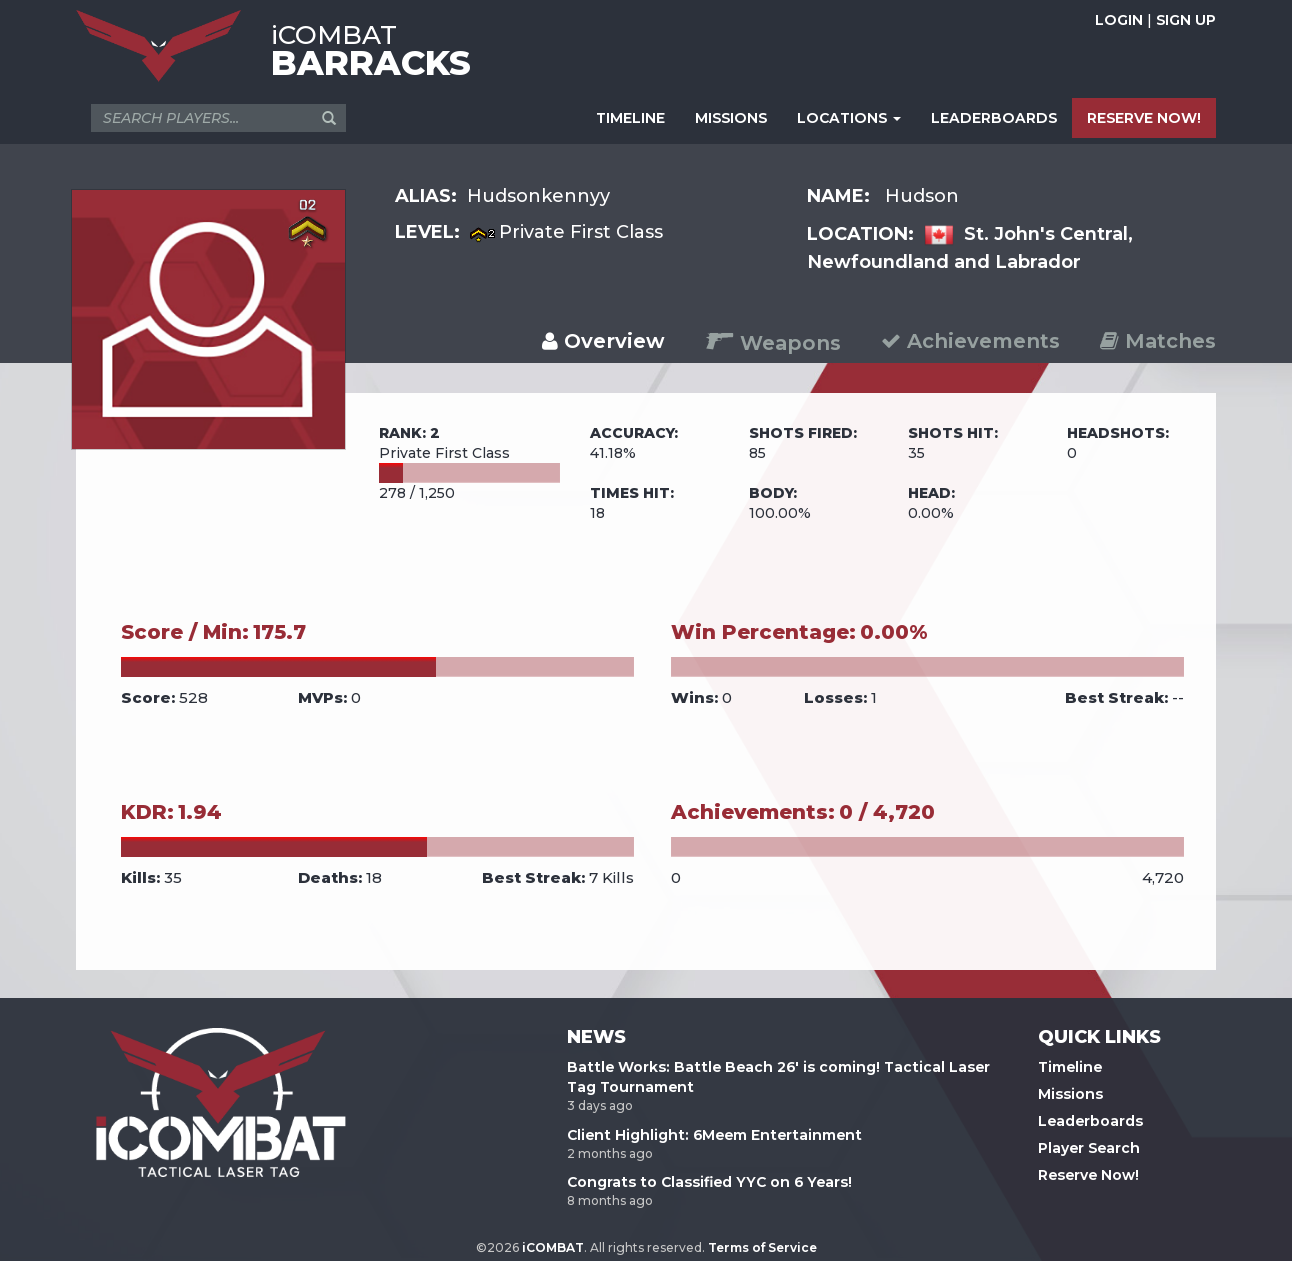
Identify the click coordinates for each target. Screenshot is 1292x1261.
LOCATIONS (849, 118)
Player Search (1089, 1148)
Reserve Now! (1088, 1175)
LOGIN (1119, 20)
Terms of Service (762, 1247)
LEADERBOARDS (994, 118)
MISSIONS (731, 118)
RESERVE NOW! (1144, 118)
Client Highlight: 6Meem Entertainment (714, 1135)
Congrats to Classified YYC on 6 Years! (709, 1182)
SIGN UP (1186, 20)
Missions (1070, 1094)
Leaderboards (1090, 1121)
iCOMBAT (553, 1247)
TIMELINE (630, 118)
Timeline (1070, 1067)
